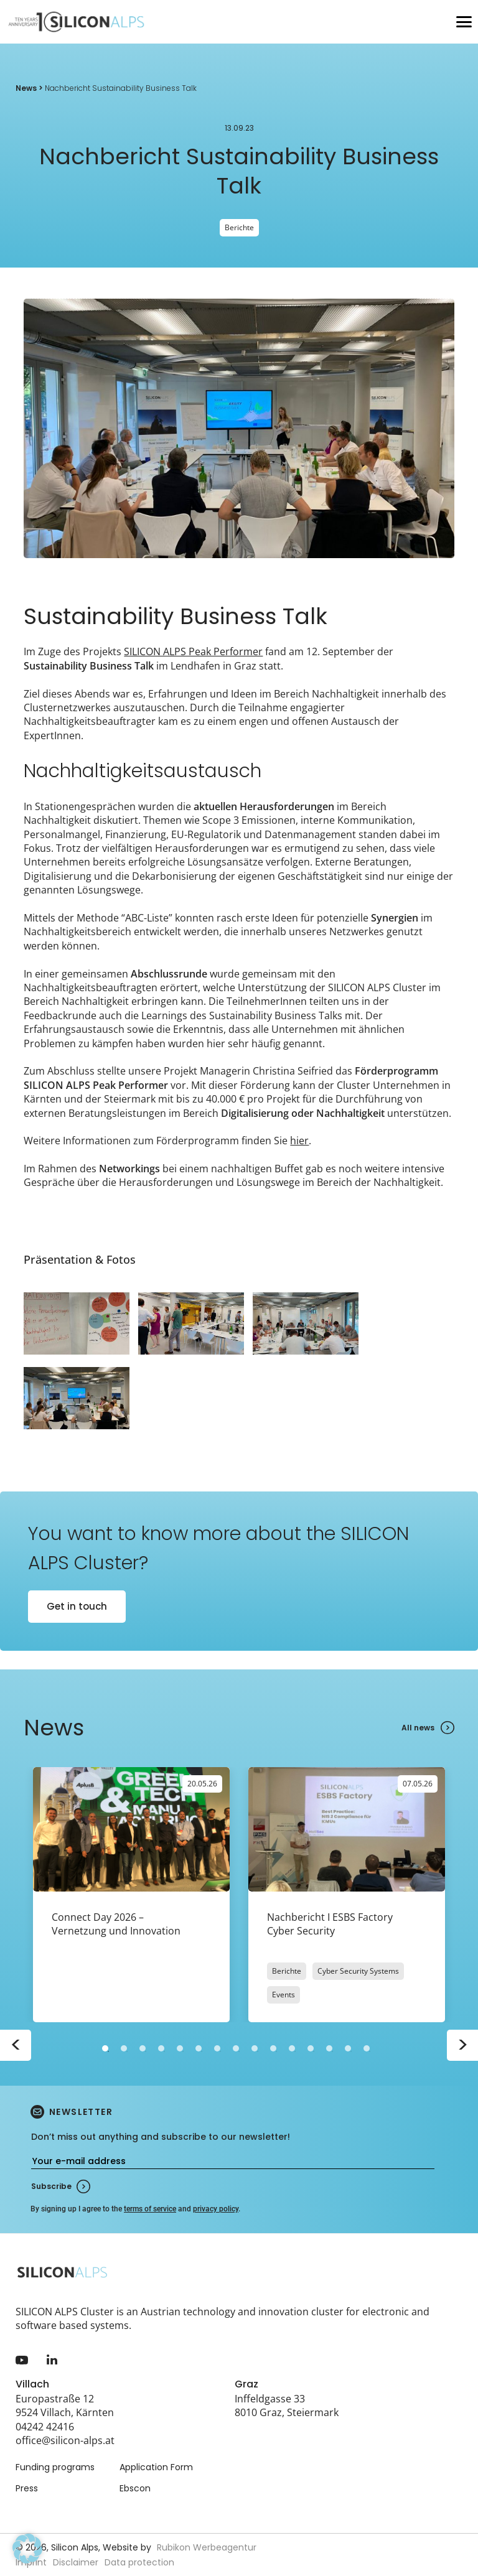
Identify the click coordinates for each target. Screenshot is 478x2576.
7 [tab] (217, 2048)
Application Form (156, 2467)
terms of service (150, 2209)
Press (27, 2488)
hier (299, 1140)
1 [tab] (105, 2048)
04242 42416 (45, 2427)
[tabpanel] (131, 1894)
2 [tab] (124, 2048)
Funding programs (55, 2467)
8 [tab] (236, 2048)
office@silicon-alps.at (65, 2440)
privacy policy (215, 2209)
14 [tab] (348, 2048)
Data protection (139, 2562)
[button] (27, 2548)
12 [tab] (310, 2048)
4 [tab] (161, 2048)
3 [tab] (142, 2048)
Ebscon (135, 2488)
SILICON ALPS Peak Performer (193, 651)
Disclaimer (75, 2562)
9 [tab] (254, 2048)
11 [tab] (292, 2048)
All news (417, 1727)
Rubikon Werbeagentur (206, 2547)
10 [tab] (273, 2048)
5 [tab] (180, 2048)
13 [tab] (329, 2048)
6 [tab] (198, 2048)
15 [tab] (366, 2048)
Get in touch (77, 1606)
